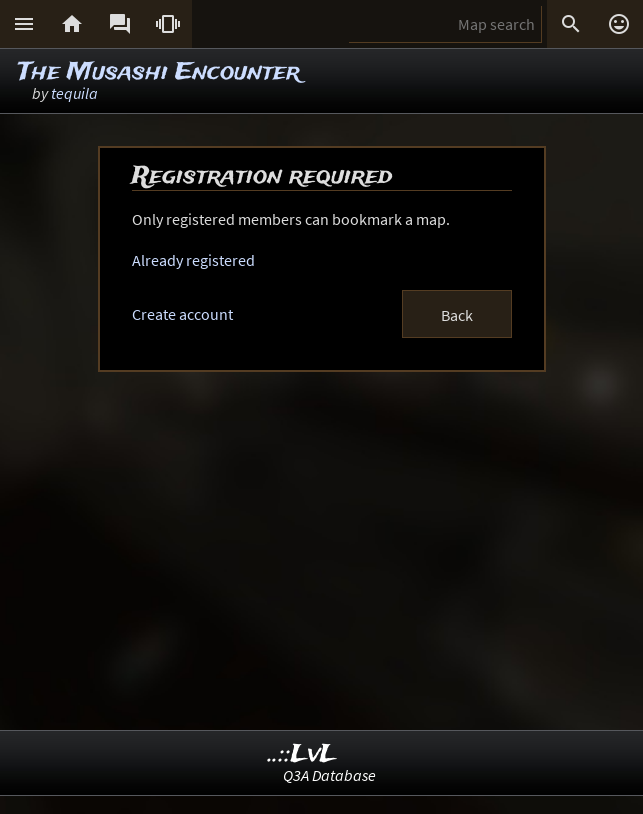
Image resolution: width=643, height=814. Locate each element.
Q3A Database (329, 775)
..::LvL (302, 754)
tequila (74, 93)
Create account (182, 314)
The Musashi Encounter (159, 72)
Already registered (193, 260)
